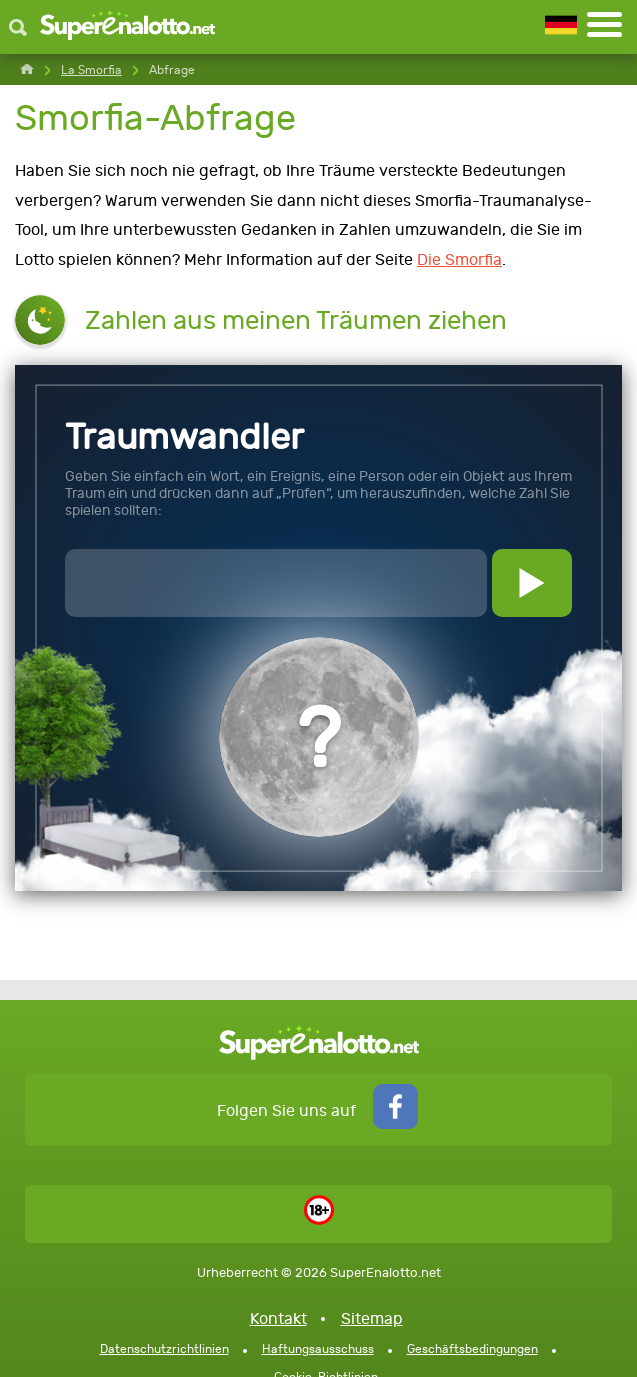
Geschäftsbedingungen (472, 1349)
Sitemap (372, 1318)
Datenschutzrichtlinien (164, 1349)
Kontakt (278, 1318)
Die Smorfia (459, 259)
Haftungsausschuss (318, 1349)
